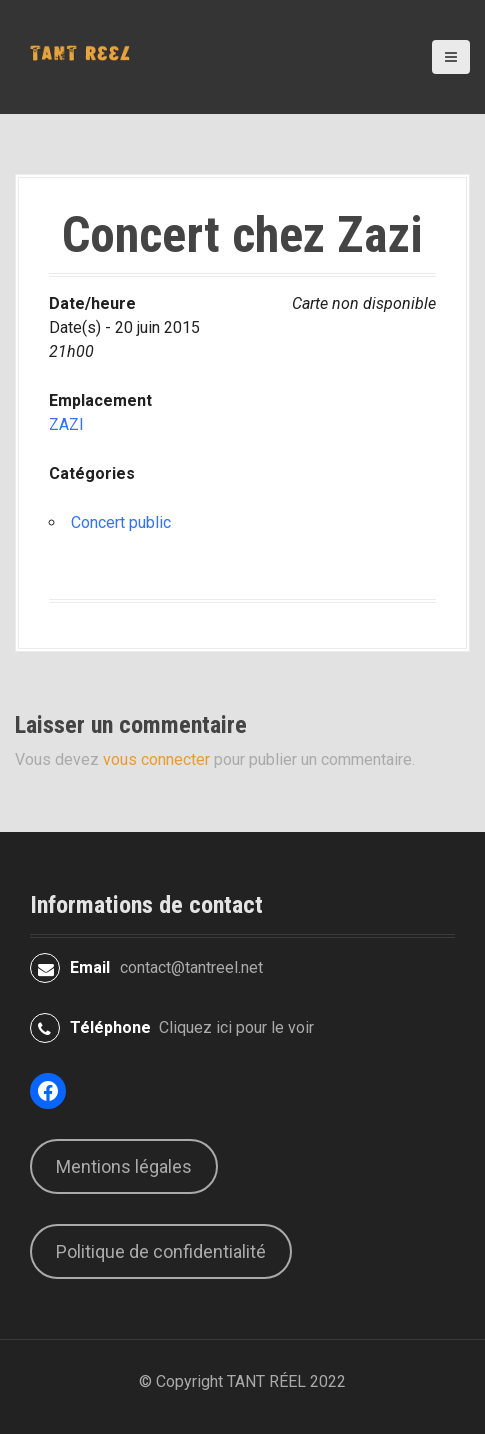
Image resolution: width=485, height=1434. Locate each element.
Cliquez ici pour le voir (236, 1027)
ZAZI (66, 424)
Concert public (121, 522)
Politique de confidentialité (161, 1251)
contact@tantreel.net (191, 967)
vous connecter (156, 759)
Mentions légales (124, 1166)
